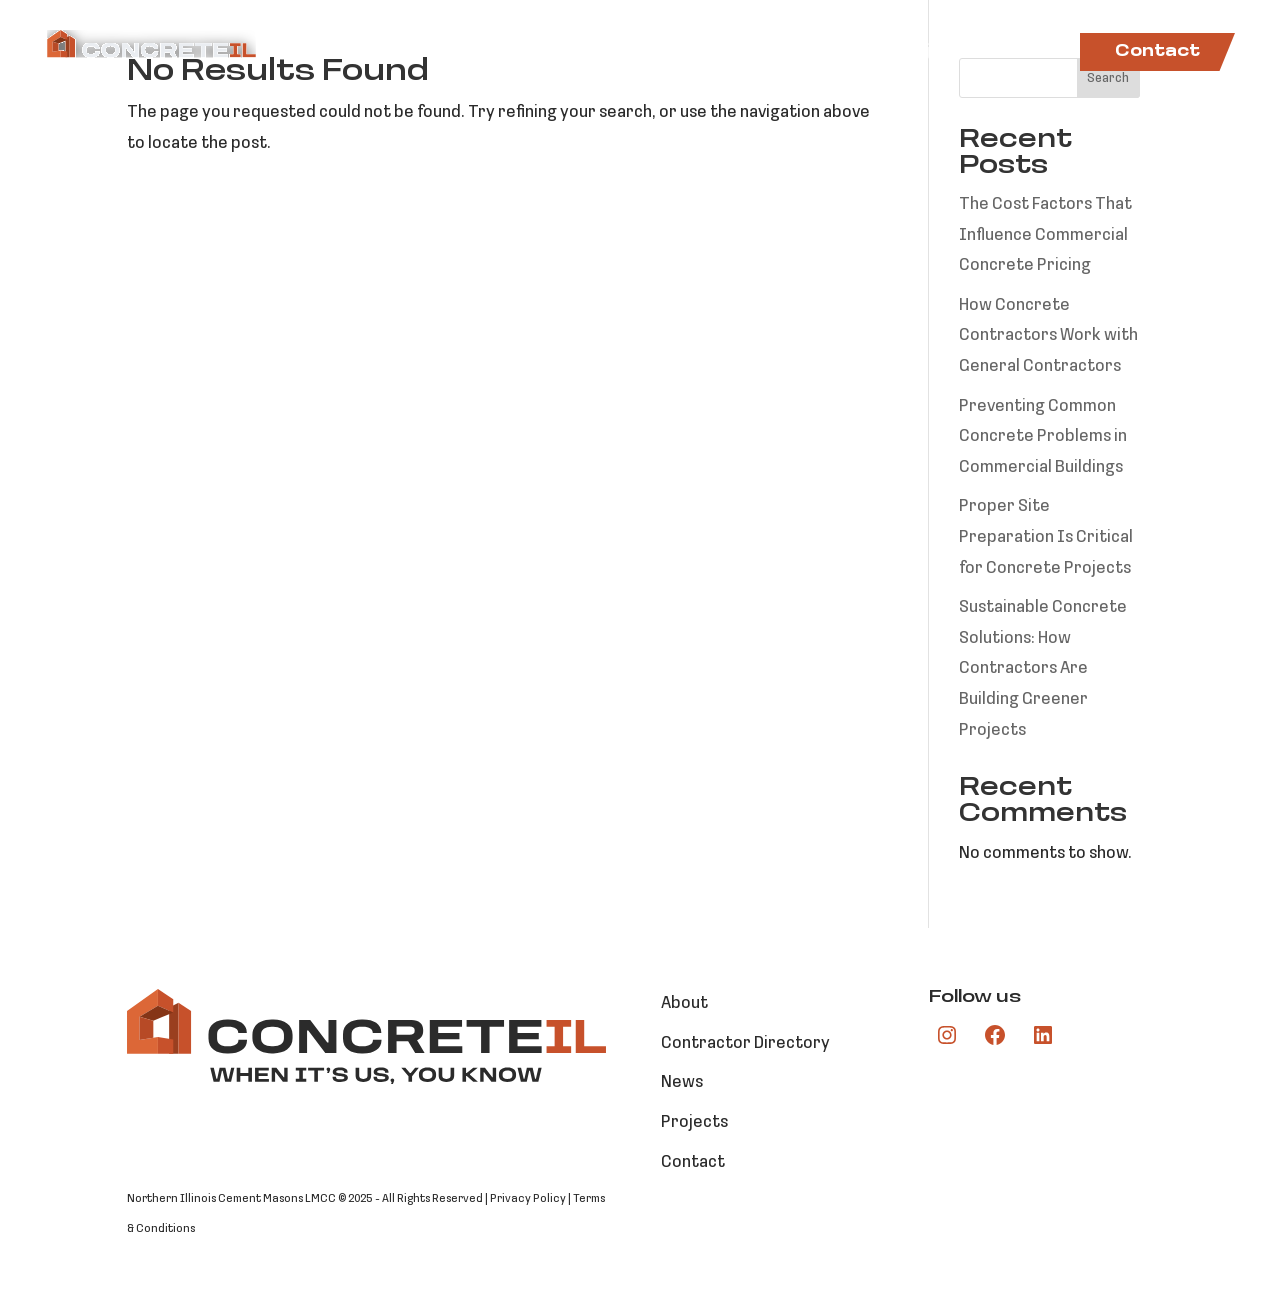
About (457, 52)
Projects (932, 52)
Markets (555, 52)
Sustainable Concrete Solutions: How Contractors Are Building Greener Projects (1043, 668)
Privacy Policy (528, 1199)
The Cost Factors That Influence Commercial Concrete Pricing (1045, 235)
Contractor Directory (753, 52)
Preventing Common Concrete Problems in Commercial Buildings (1043, 437)
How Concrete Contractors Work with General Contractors (1048, 336)
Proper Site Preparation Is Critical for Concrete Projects (1046, 537)
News (1028, 52)
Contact (1157, 52)
